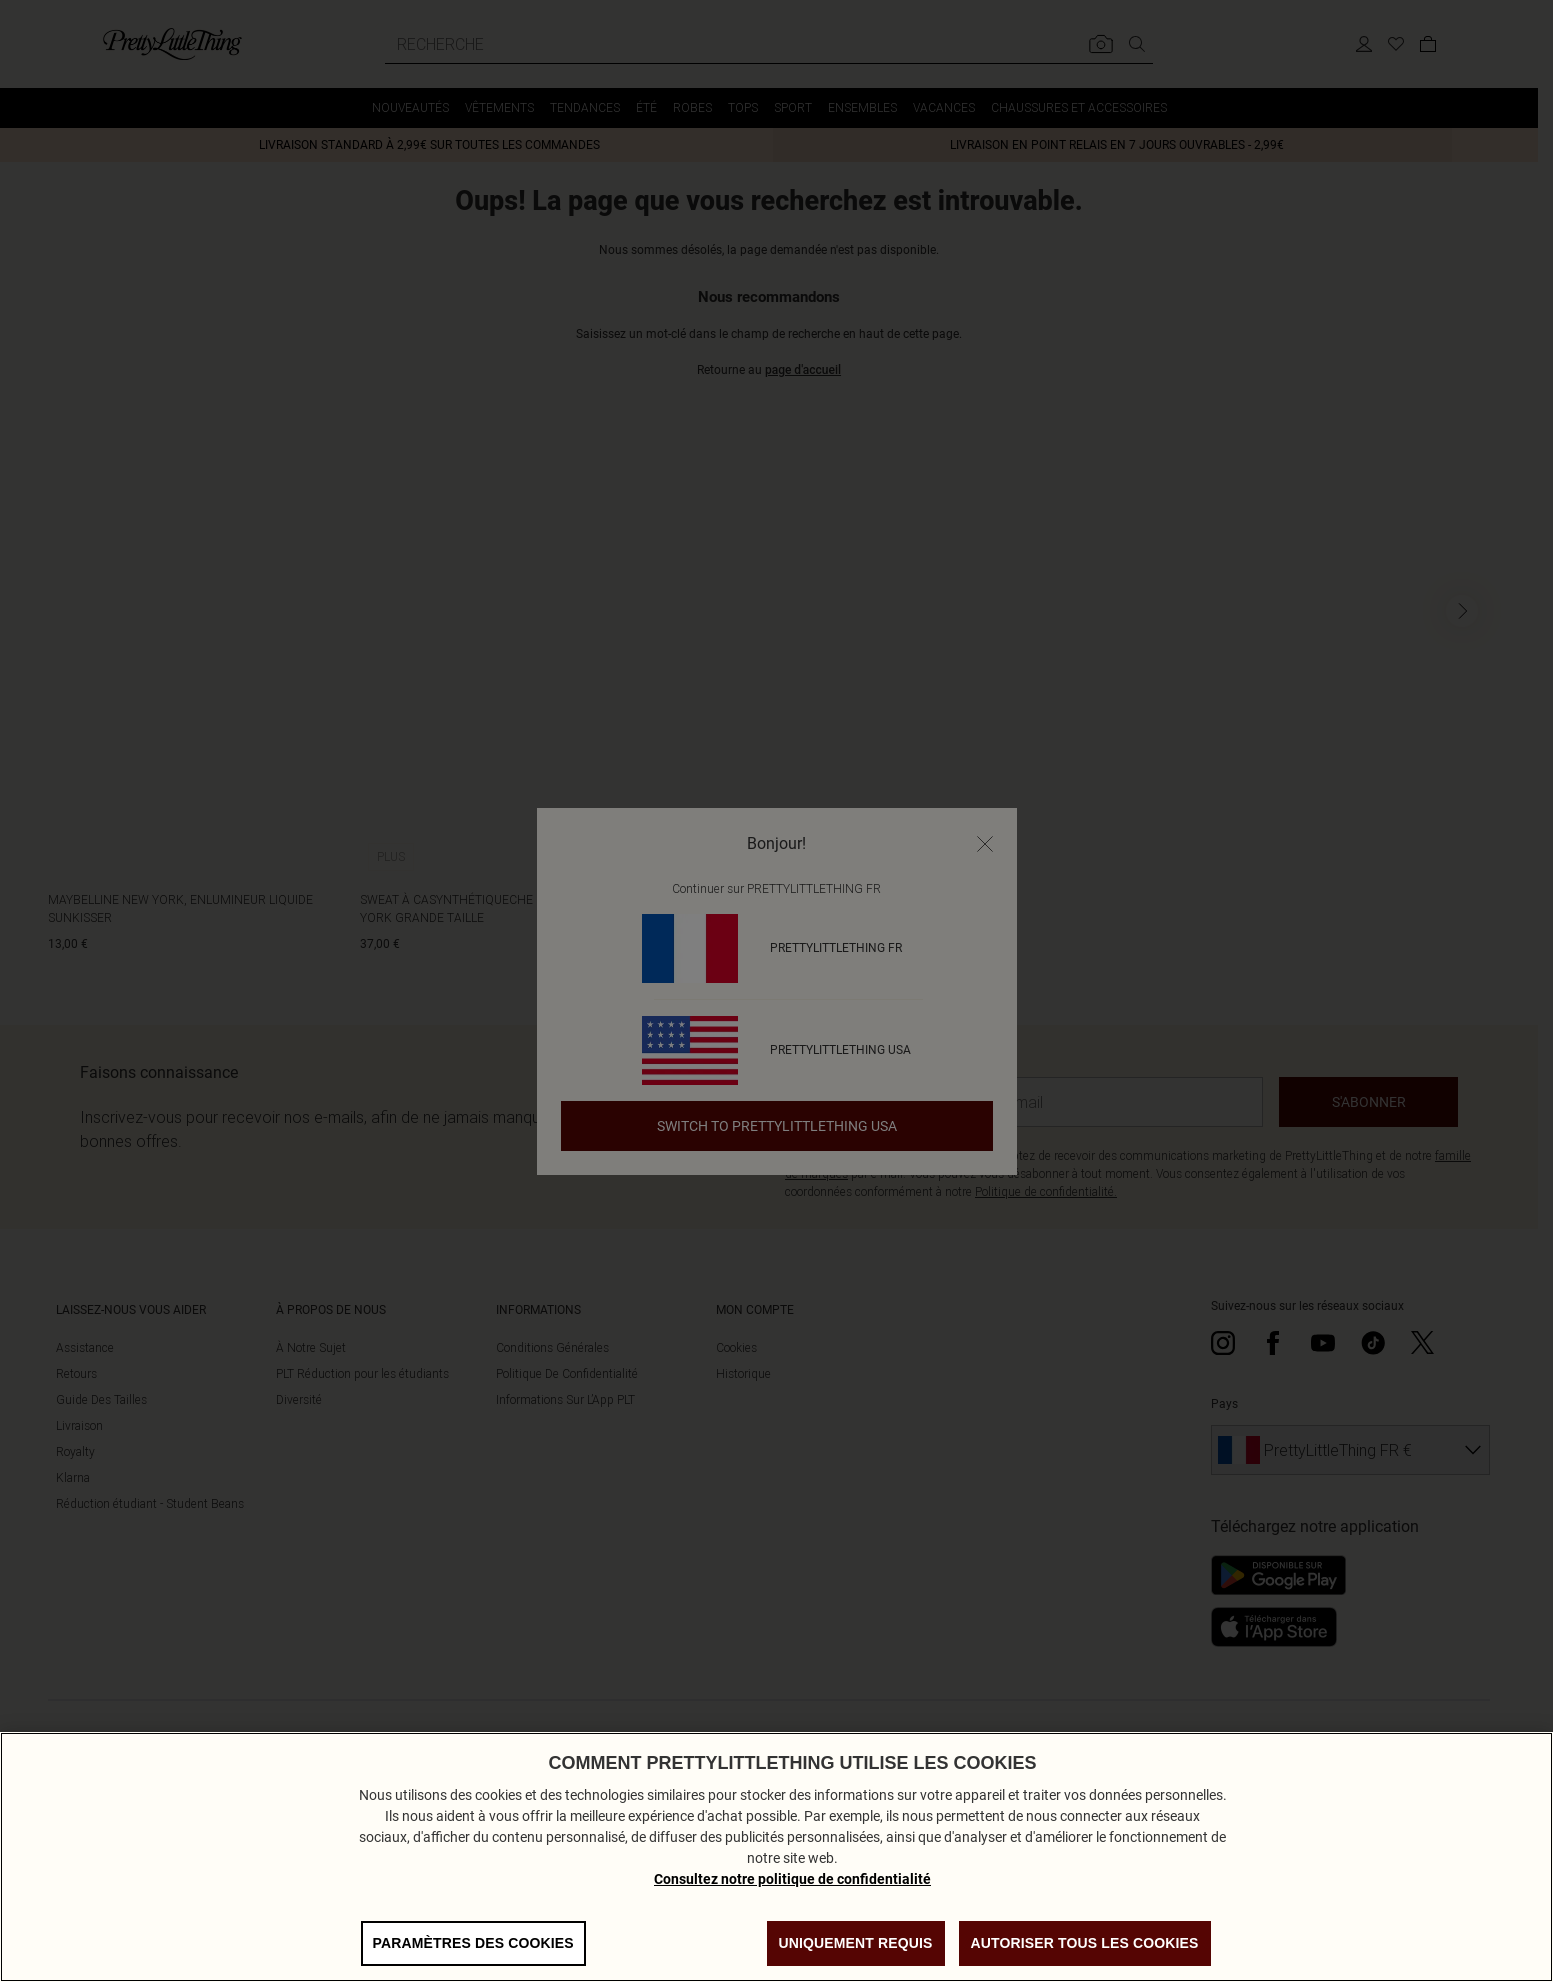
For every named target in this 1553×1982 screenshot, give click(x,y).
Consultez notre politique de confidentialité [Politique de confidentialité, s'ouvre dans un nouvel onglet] (792, 1907)
